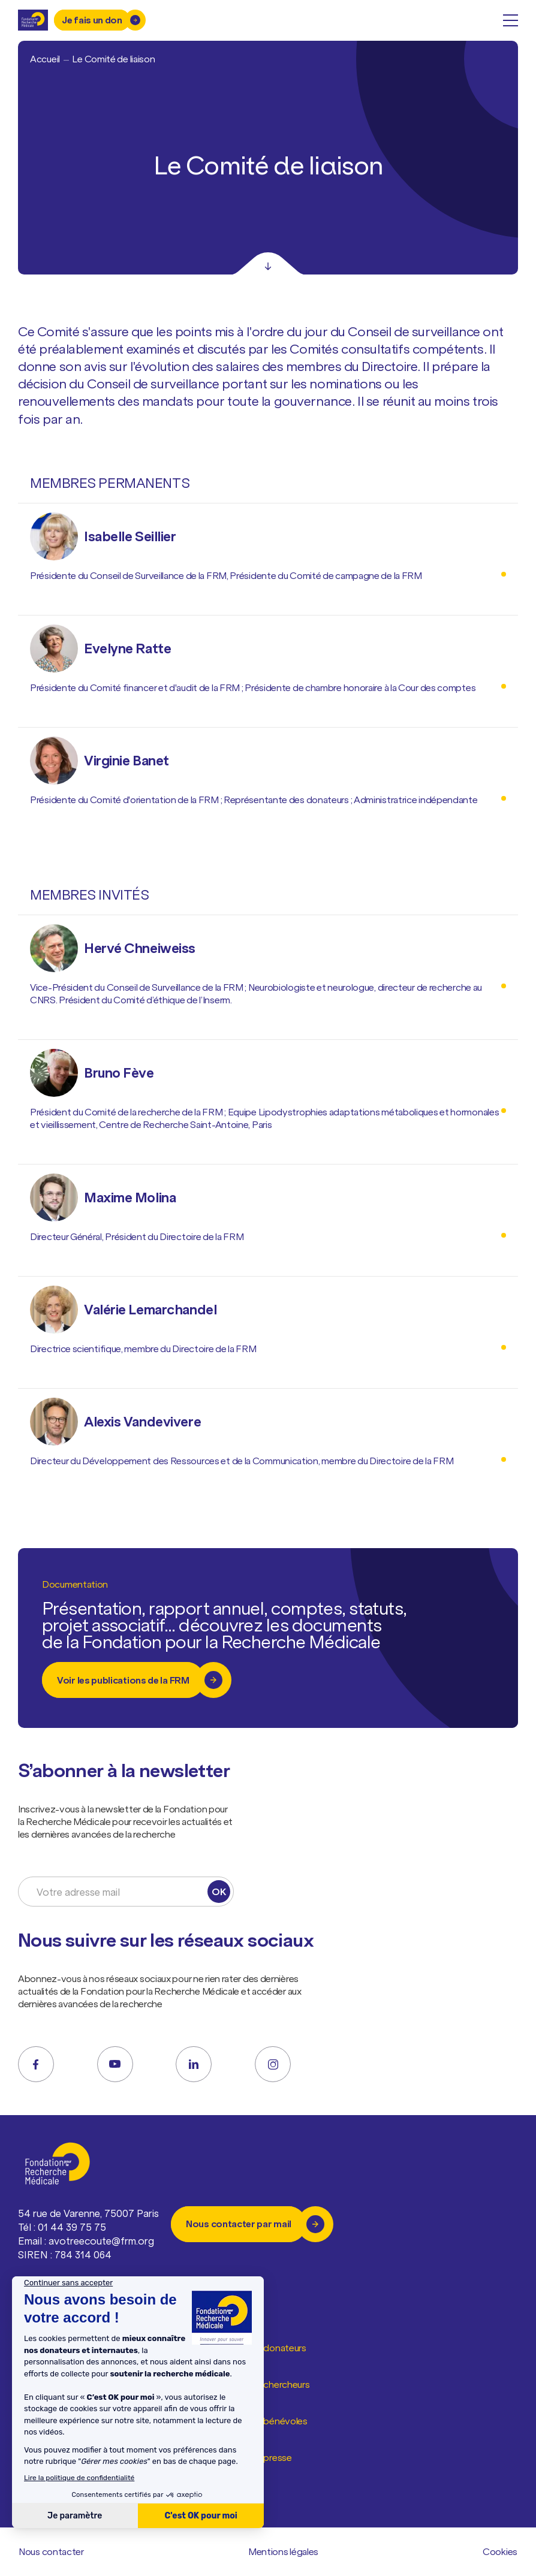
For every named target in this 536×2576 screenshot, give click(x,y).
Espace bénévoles (269, 2421)
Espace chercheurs (271, 2384)
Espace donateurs (269, 2348)
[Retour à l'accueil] (33, 20)
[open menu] (510, 20)
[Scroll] (268, 263)
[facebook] (36, 2064)
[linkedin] (194, 2064)
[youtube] (115, 2064)
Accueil (45, 59)
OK (218, 1892)
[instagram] (273, 2064)
